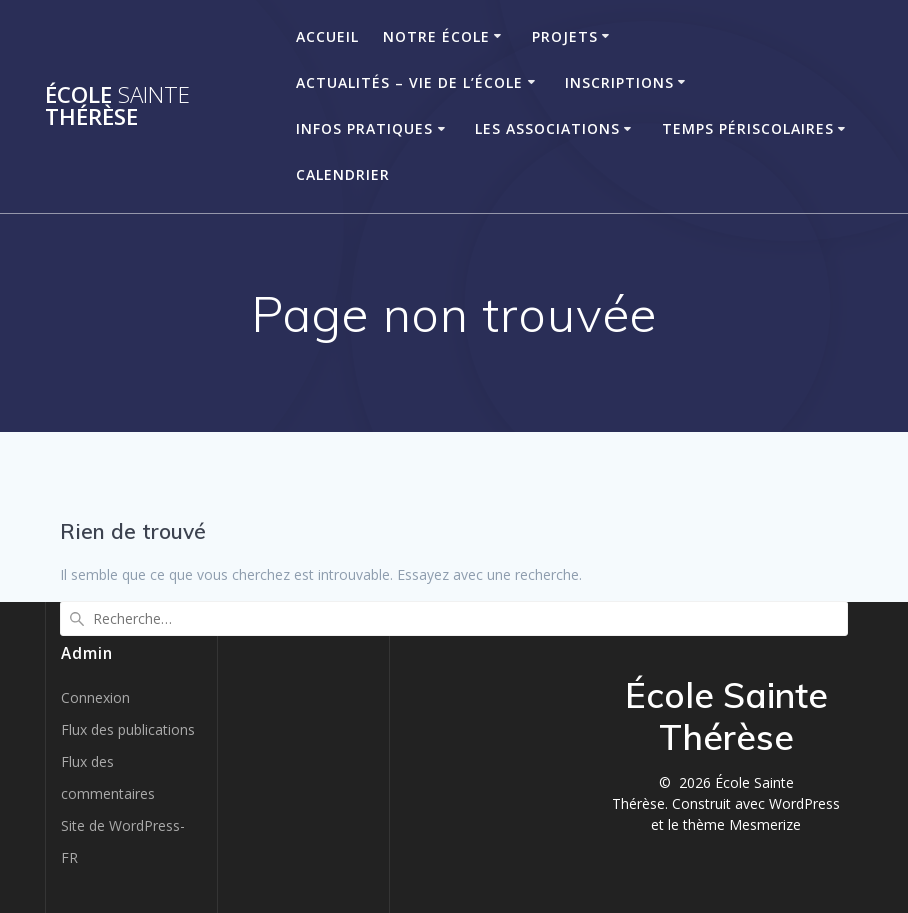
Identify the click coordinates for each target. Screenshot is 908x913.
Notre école (436, 36)
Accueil (327, 36)
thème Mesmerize (742, 824)
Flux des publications (128, 729)
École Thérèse (117, 106)
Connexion (95, 697)
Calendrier (343, 174)
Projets (565, 36)
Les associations (547, 128)
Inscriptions (619, 82)
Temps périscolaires (748, 128)
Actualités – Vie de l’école (409, 82)
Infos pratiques (364, 128)
